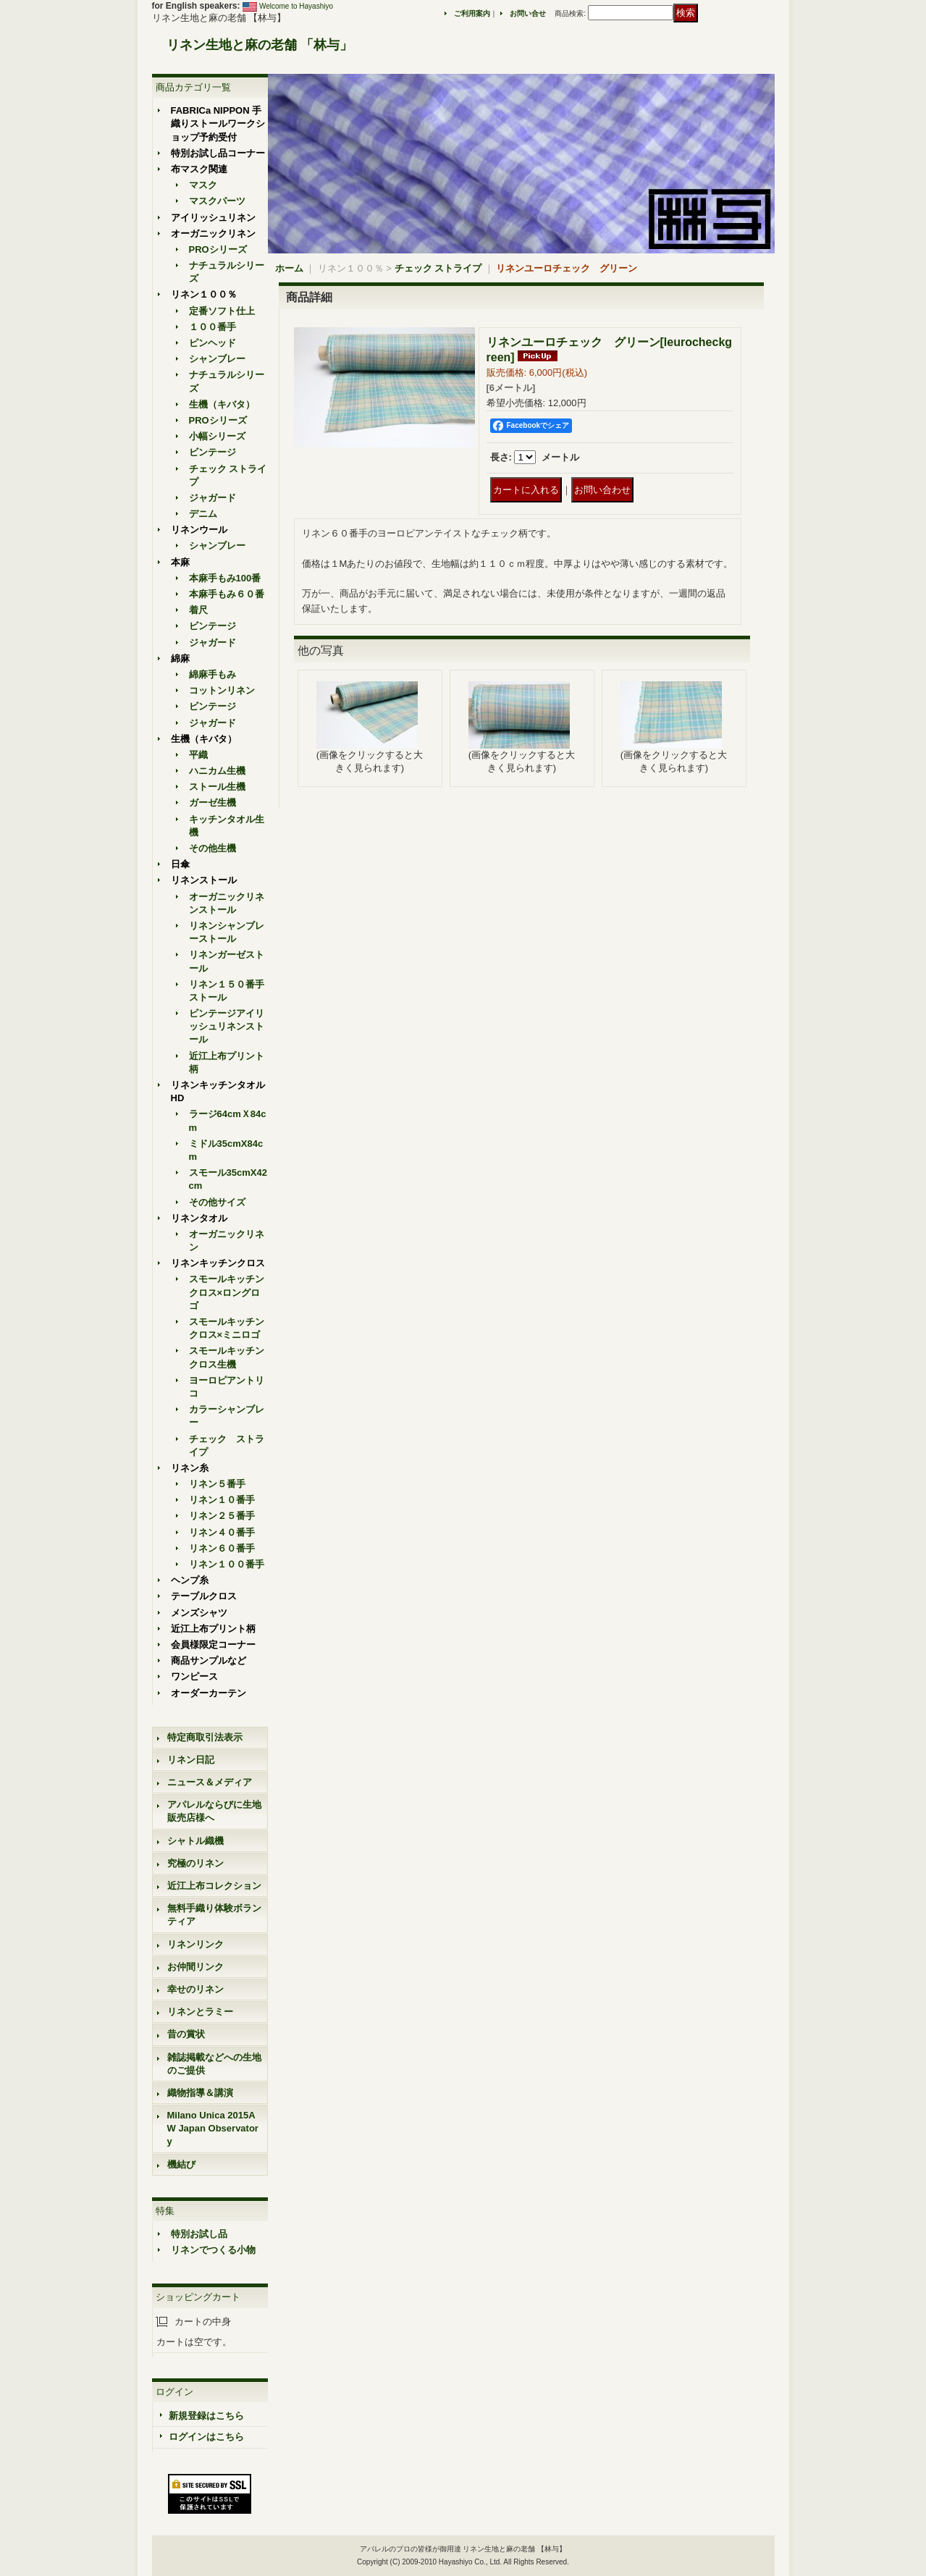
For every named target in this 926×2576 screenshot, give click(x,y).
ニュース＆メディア (209, 1782)
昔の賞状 (186, 2034)
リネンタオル (199, 1218)
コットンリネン (222, 690)
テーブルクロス (204, 1596)
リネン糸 (190, 1467)
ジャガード (212, 497)
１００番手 (212, 326)
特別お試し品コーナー (218, 153)
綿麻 (180, 658)
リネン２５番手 (222, 1515)
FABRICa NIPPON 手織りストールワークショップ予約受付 (218, 123)
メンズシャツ (199, 1612)
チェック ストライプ (438, 268)
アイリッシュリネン (213, 217)
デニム (203, 513)
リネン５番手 (217, 1483)
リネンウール (199, 529)
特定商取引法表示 (205, 1737)
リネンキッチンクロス (218, 1263)
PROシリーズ (218, 249)
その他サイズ (217, 1202)
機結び (181, 2164)
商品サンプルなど (208, 1660)
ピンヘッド (212, 342)
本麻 (180, 562)
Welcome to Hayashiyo (296, 6)
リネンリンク (195, 1944)
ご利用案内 (472, 13)
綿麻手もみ (212, 674)
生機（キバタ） (222, 404)
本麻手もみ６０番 (226, 594)
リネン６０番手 (222, 1548)
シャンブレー (217, 358)
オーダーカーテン (208, 1693)
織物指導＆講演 (200, 2092)
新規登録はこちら (206, 2415)
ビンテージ (212, 452)
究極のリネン (195, 1863)
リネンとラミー (200, 2011)
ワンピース (194, 1676)
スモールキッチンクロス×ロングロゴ (226, 1292)
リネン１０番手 (222, 1499)
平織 (198, 754)
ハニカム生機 (217, 770)
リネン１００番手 (226, 1564)
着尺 (198, 610)
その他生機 (212, 848)
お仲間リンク (195, 1966)
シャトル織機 (195, 1840)
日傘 (180, 864)
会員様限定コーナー (213, 1644)
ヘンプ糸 (190, 1580)
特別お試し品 (199, 2233)
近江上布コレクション (214, 1885)
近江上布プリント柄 (213, 1628)
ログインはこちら (206, 2436)
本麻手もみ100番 (225, 578)
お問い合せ (528, 13)
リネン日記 (190, 1759)
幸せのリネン (195, 1989)
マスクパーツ (217, 200)
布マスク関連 (199, 169)
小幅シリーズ (217, 436)
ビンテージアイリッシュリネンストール (226, 1026)
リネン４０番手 (222, 1532)
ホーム (289, 268)
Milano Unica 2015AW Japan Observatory (212, 2128)
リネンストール (204, 880)
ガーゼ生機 (212, 802)
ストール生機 (217, 786)
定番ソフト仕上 (222, 311)
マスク (203, 185)
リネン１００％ (204, 294)
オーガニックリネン (213, 233)
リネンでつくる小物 (213, 2249)
